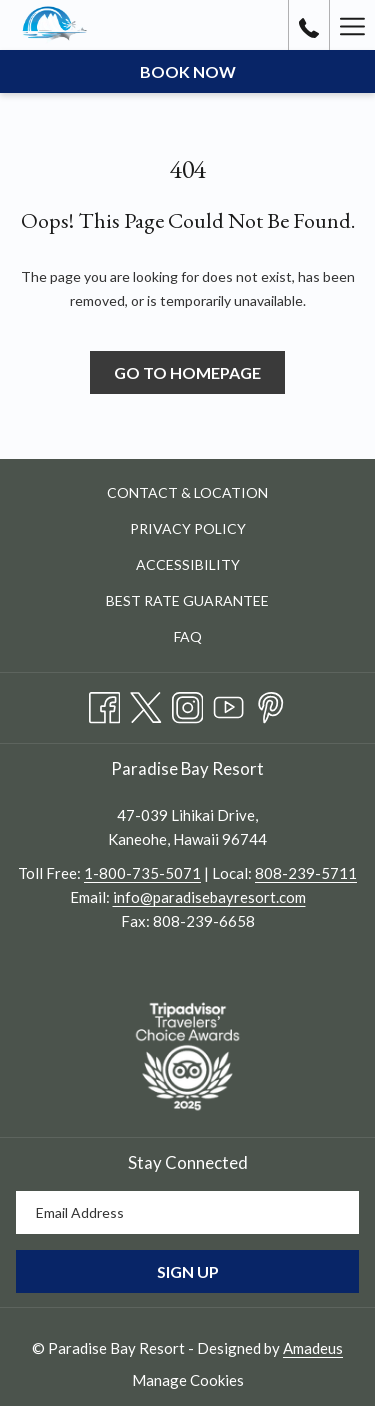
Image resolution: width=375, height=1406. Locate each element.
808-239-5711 (306, 873)
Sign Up (188, 1271)
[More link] (352, 25)
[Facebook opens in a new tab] (105, 704)
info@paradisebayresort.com (209, 897)
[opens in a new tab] (187, 1053)
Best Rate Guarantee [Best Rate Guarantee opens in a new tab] (210, 602)
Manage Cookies (188, 1380)
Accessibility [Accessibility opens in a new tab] (211, 566)
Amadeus (313, 1348)
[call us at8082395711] (309, 25)
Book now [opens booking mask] (188, 71)
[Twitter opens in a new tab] (146, 704)
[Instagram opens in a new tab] (188, 704)
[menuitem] (187, 493)
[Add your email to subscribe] (187, 1212)
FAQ (188, 636)
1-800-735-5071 (142, 873)
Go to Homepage (187, 372)
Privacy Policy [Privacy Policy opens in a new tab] (211, 530)
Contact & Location (187, 492)
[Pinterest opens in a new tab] (271, 704)
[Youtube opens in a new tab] (229, 704)
